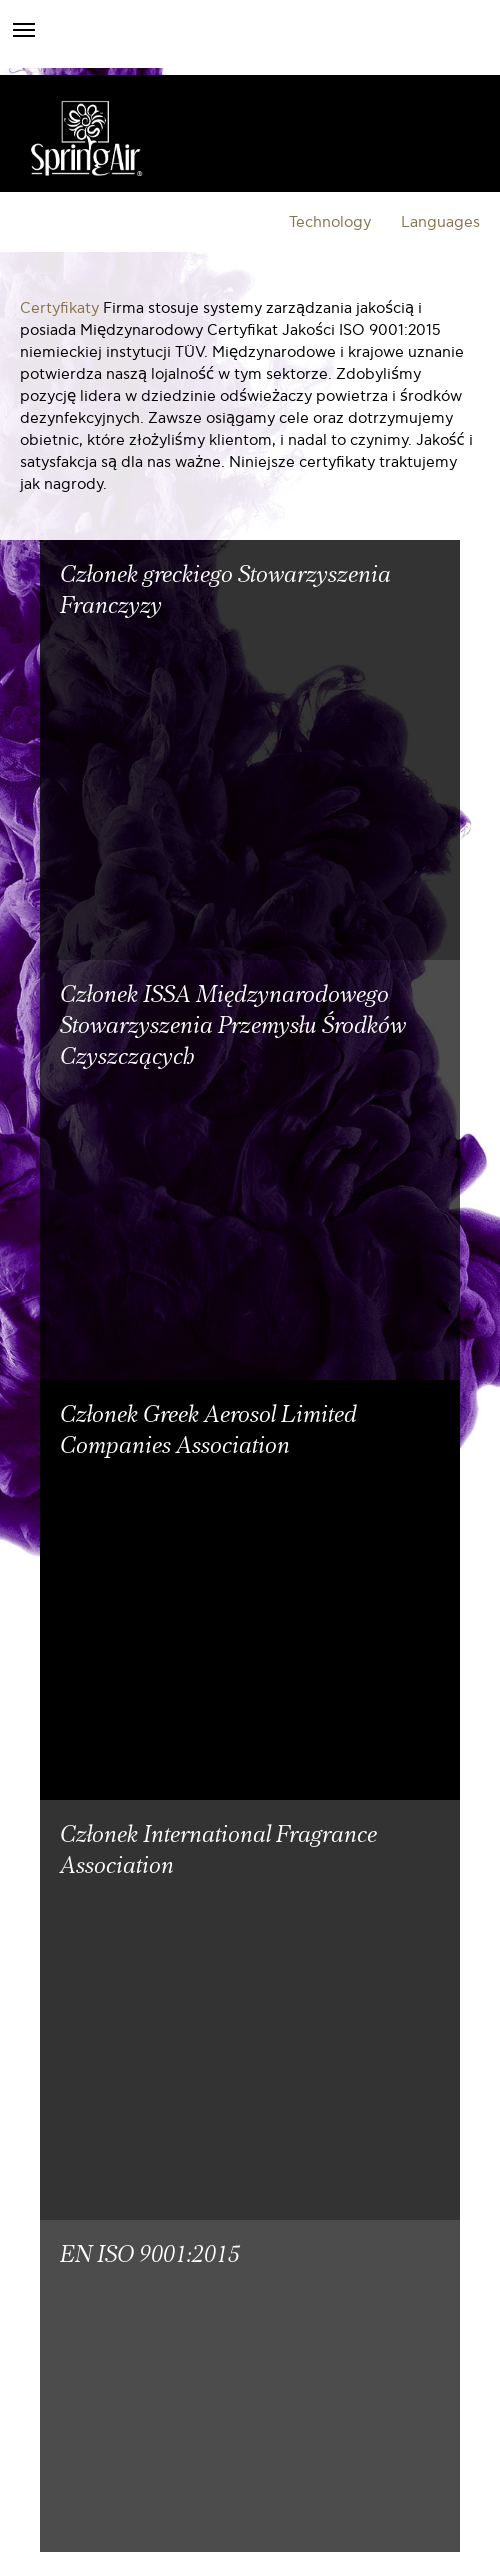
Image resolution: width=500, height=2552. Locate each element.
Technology (330, 222)
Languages (440, 222)
